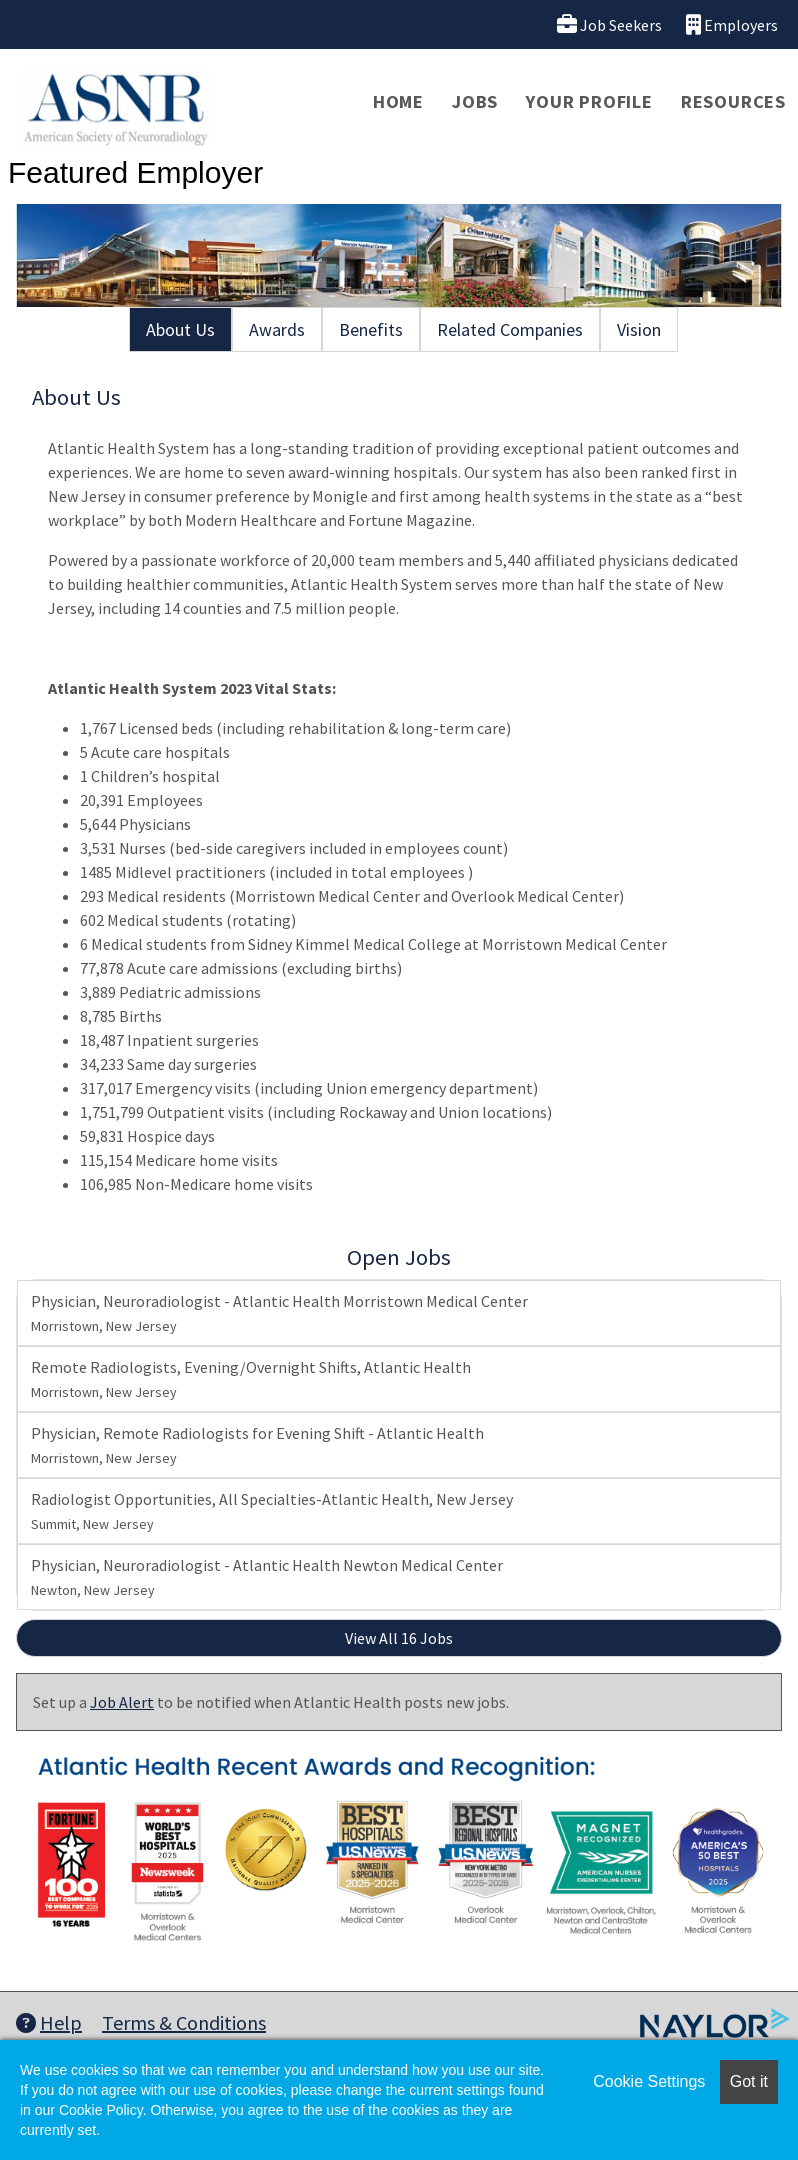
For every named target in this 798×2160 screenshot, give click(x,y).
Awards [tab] (277, 329)
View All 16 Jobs (399, 1638)
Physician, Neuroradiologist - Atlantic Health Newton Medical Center (267, 1577)
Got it (749, 2081)
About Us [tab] (180, 329)
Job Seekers (609, 24)
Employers (732, 24)
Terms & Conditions (184, 2022)
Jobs (475, 101)
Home (398, 101)
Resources (733, 101)
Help (49, 2022)
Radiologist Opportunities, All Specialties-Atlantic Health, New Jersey (272, 1511)
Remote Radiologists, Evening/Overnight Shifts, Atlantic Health (251, 1379)
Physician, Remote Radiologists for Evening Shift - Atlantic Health (257, 1445)
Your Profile (589, 101)
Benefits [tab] (371, 329)
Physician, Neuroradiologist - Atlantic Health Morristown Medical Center (279, 1313)
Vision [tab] (639, 329)
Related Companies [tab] (510, 329)
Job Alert (122, 1702)
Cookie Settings (649, 2081)
